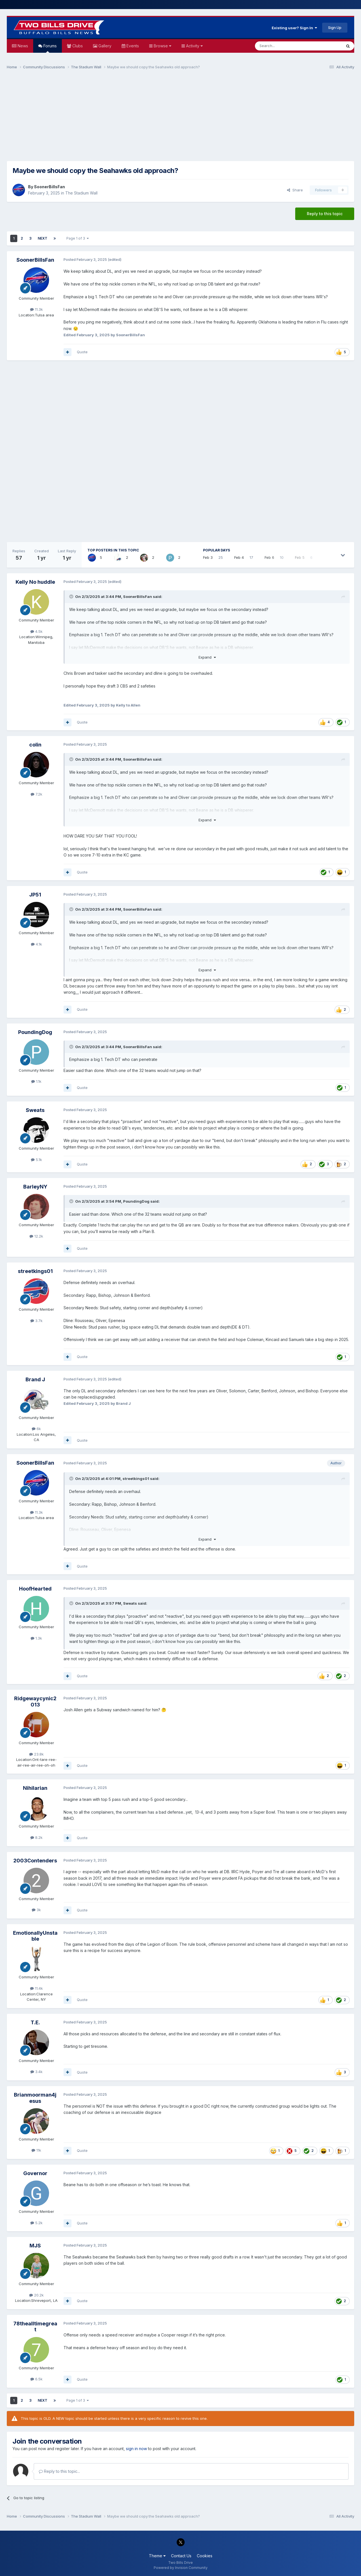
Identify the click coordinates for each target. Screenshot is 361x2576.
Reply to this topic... (59, 2471)
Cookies (204, 2555)
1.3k (36, 1638)
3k (36, 1909)
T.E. (35, 2022)
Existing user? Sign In (294, 28)
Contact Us (181, 2555)
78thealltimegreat (35, 2327)
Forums (49, 48)
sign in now (136, 2448)
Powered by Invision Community (181, 2568)
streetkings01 (35, 1271)
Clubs (77, 45)
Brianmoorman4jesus (35, 2098)
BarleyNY (35, 1187)
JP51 (35, 895)
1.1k (36, 1081)
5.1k (36, 1159)
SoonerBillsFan (49, 186)
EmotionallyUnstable (35, 1936)
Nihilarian (35, 1788)
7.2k (36, 794)
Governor (35, 2173)
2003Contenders (35, 1861)
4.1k (36, 944)
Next (42, 238)
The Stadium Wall (81, 193)
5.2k (36, 2222)
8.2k (36, 1837)
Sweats (35, 1110)
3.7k (36, 1320)
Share (295, 190)
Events (132, 45)
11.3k (36, 309)
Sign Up (334, 27)
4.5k (36, 631)
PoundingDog (35, 1032)
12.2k (36, 1236)
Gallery (104, 45)
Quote (82, 352)
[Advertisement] (180, 118)
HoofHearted (35, 1589)
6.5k (36, 2379)
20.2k (36, 2295)
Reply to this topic (325, 213)
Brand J (35, 1379)
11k (36, 2150)
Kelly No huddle (35, 582)
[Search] (284, 45)
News (22, 45)
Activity (194, 45)
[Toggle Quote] (71, 596)
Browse (162, 45)
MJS (35, 2246)
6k (36, 1428)
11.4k (36, 1988)
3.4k (36, 2071)
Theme (157, 2555)
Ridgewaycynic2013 (35, 1701)
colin (35, 745)
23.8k (36, 1754)
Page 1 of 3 (77, 238)
